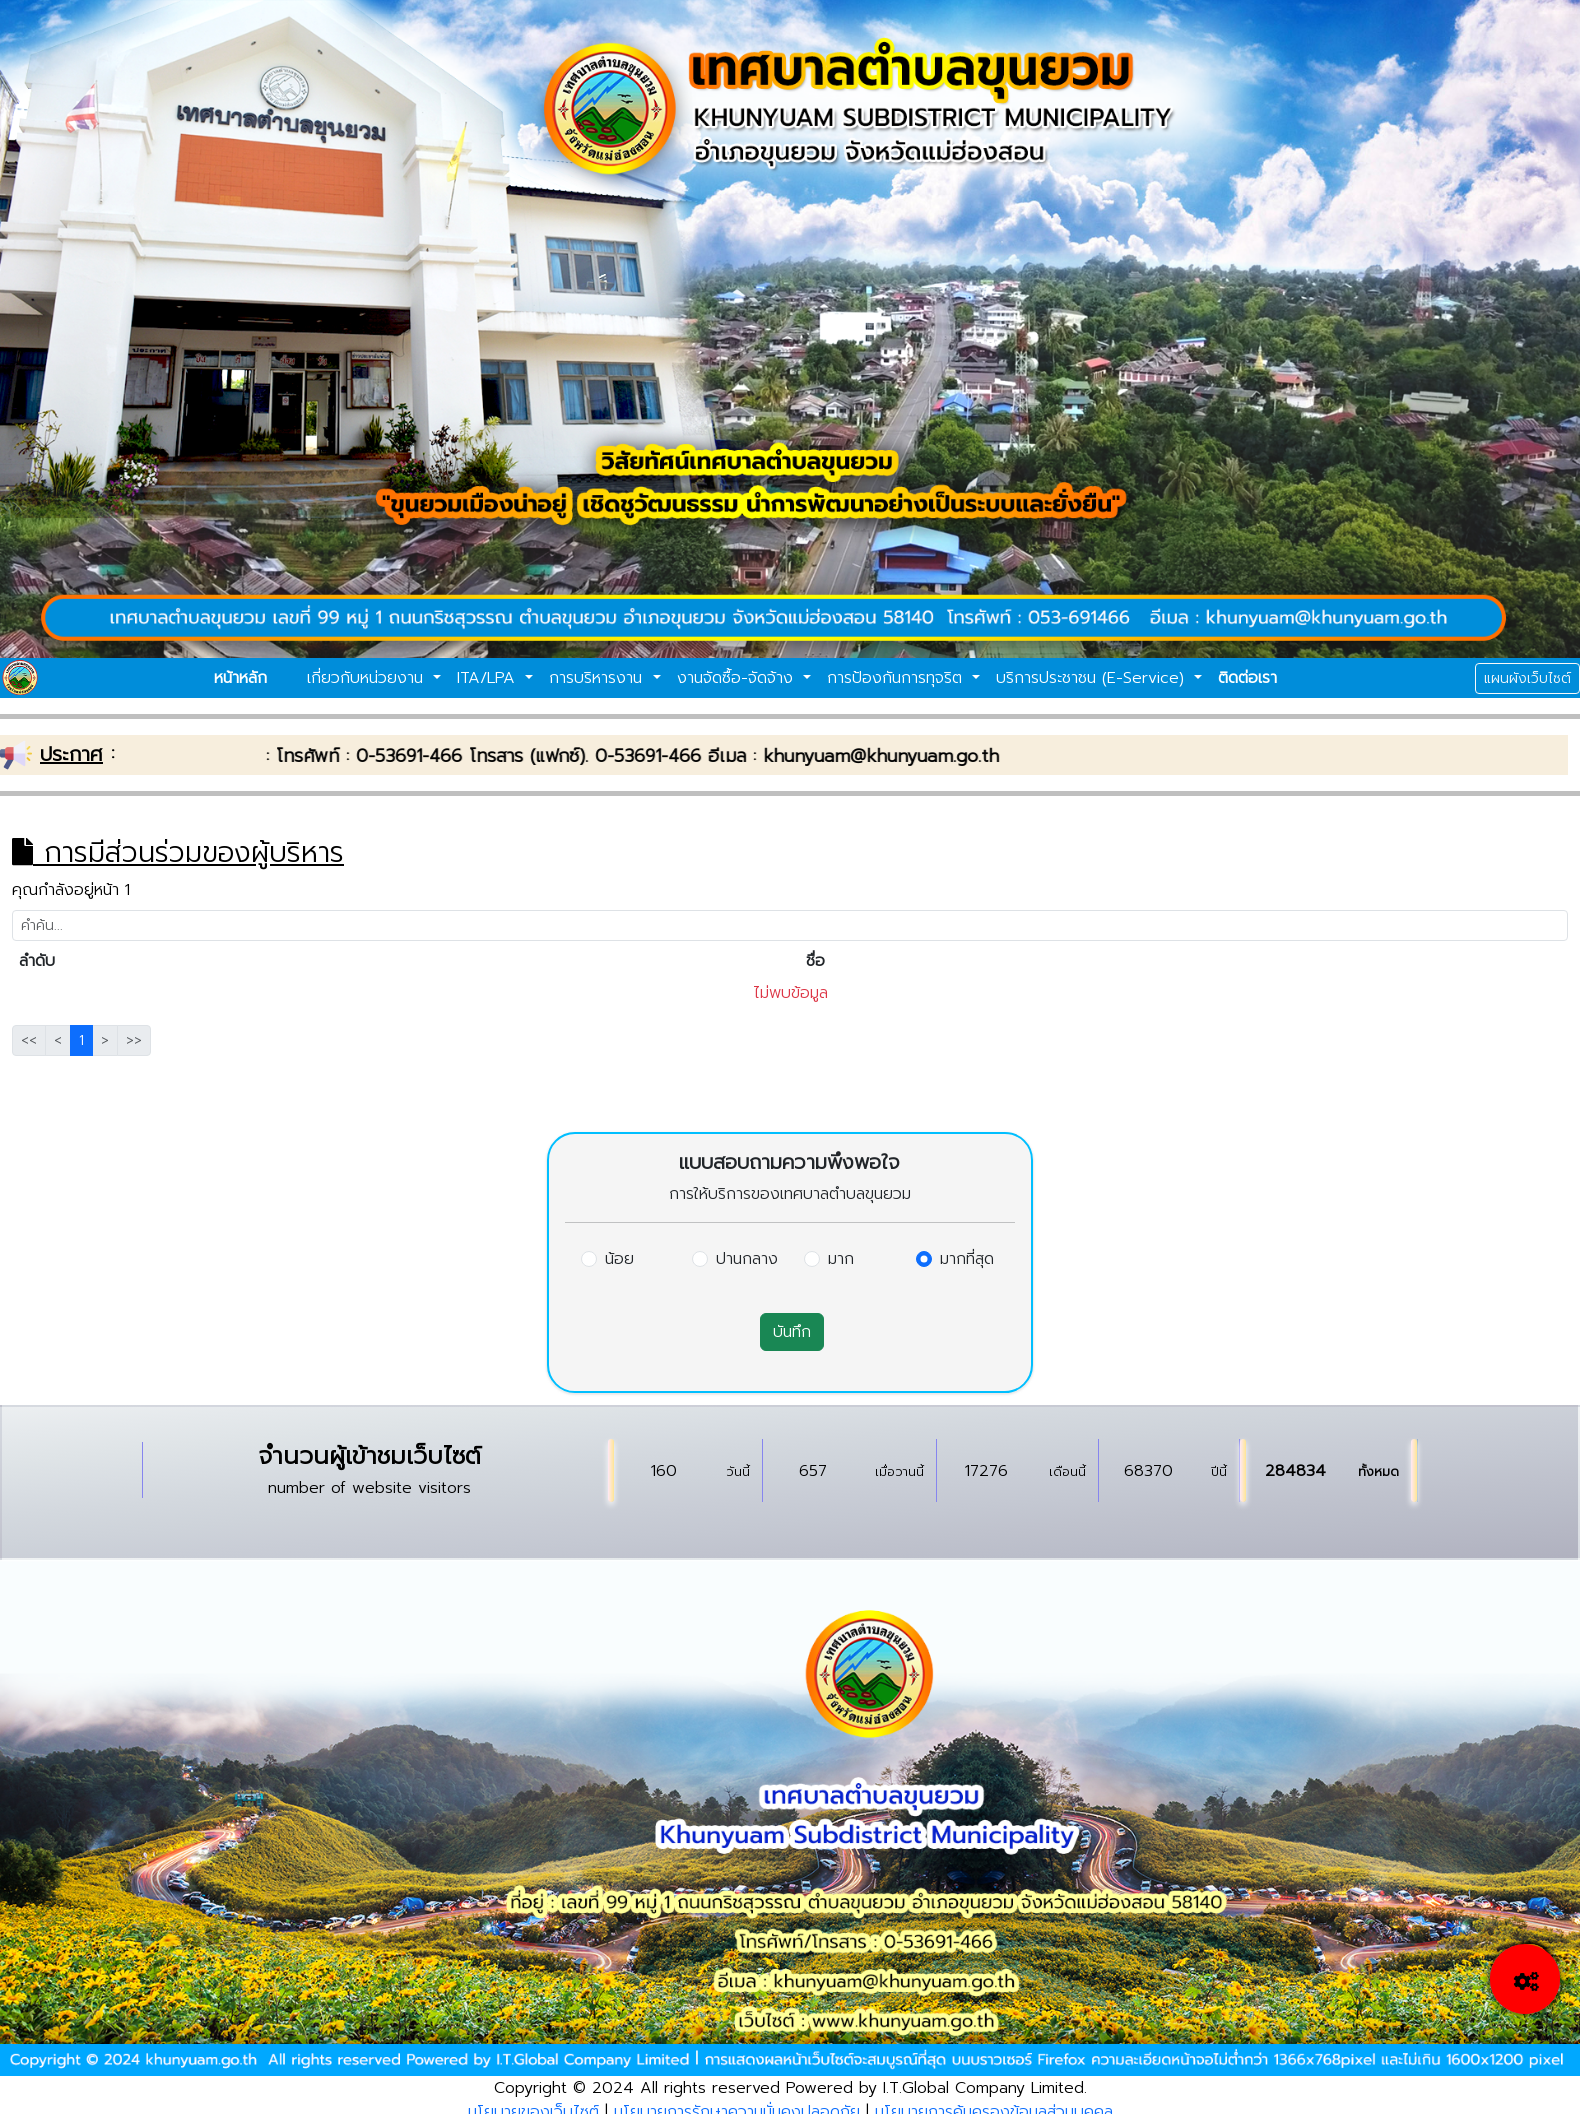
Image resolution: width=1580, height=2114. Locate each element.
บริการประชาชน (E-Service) (1093, 678)
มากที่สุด (967, 1259)
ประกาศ (71, 754)
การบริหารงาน (598, 678)
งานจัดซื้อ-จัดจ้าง (738, 678)
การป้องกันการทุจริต (897, 678)
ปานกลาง (747, 1259)
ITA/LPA (489, 678)
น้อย (619, 1259)
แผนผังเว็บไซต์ (1527, 678)
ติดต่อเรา (1247, 678)
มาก (841, 1259)
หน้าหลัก (240, 678)
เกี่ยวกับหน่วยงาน (368, 678)
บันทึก (792, 1332)
